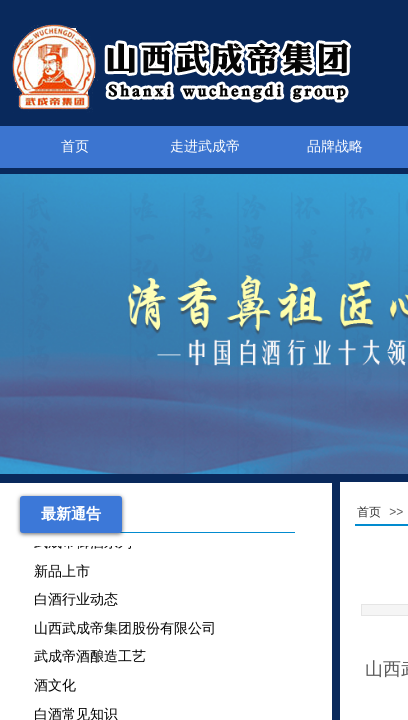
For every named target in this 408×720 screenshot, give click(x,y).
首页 (75, 146)
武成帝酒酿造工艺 (90, 658)
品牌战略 (335, 146)
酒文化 (55, 687)
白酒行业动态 (76, 601)
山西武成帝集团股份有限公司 (125, 630)
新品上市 (62, 573)
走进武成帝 (205, 146)
